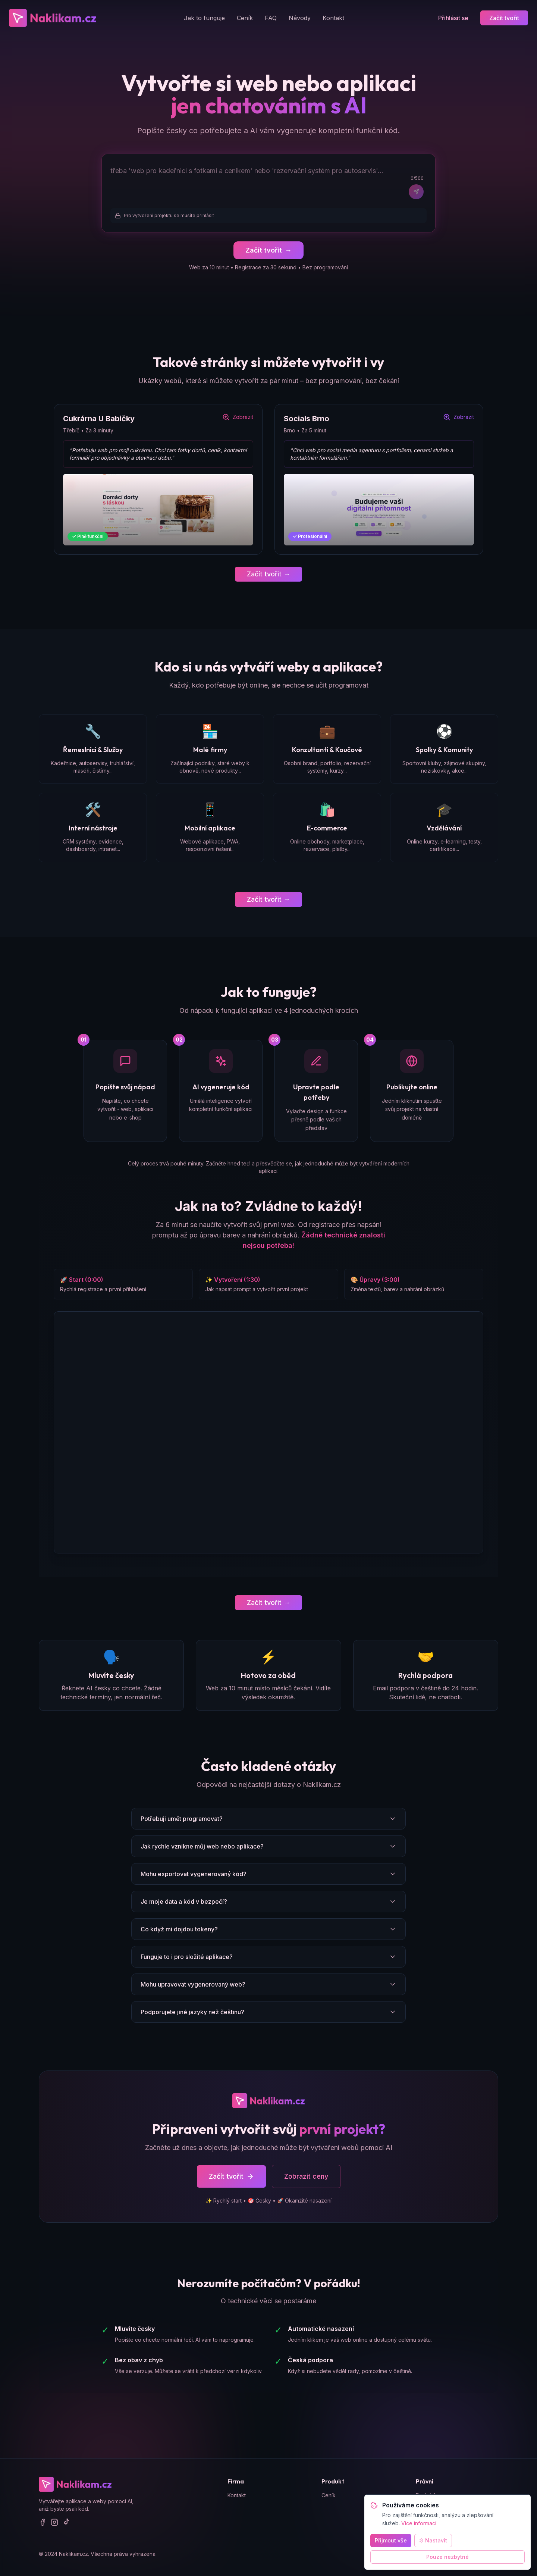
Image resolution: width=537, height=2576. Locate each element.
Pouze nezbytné (447, 2557)
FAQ (271, 18)
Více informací (418, 2523)
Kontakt (333, 18)
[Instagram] (54, 2522)
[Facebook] (42, 2522)
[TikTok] (66, 2522)
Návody (300, 18)
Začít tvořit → (268, 574)
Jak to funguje (204, 18)
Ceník (245, 18)
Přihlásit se (453, 18)
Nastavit (433, 2540)
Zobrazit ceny (306, 2177)
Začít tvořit (504, 18)
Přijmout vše (391, 2540)
